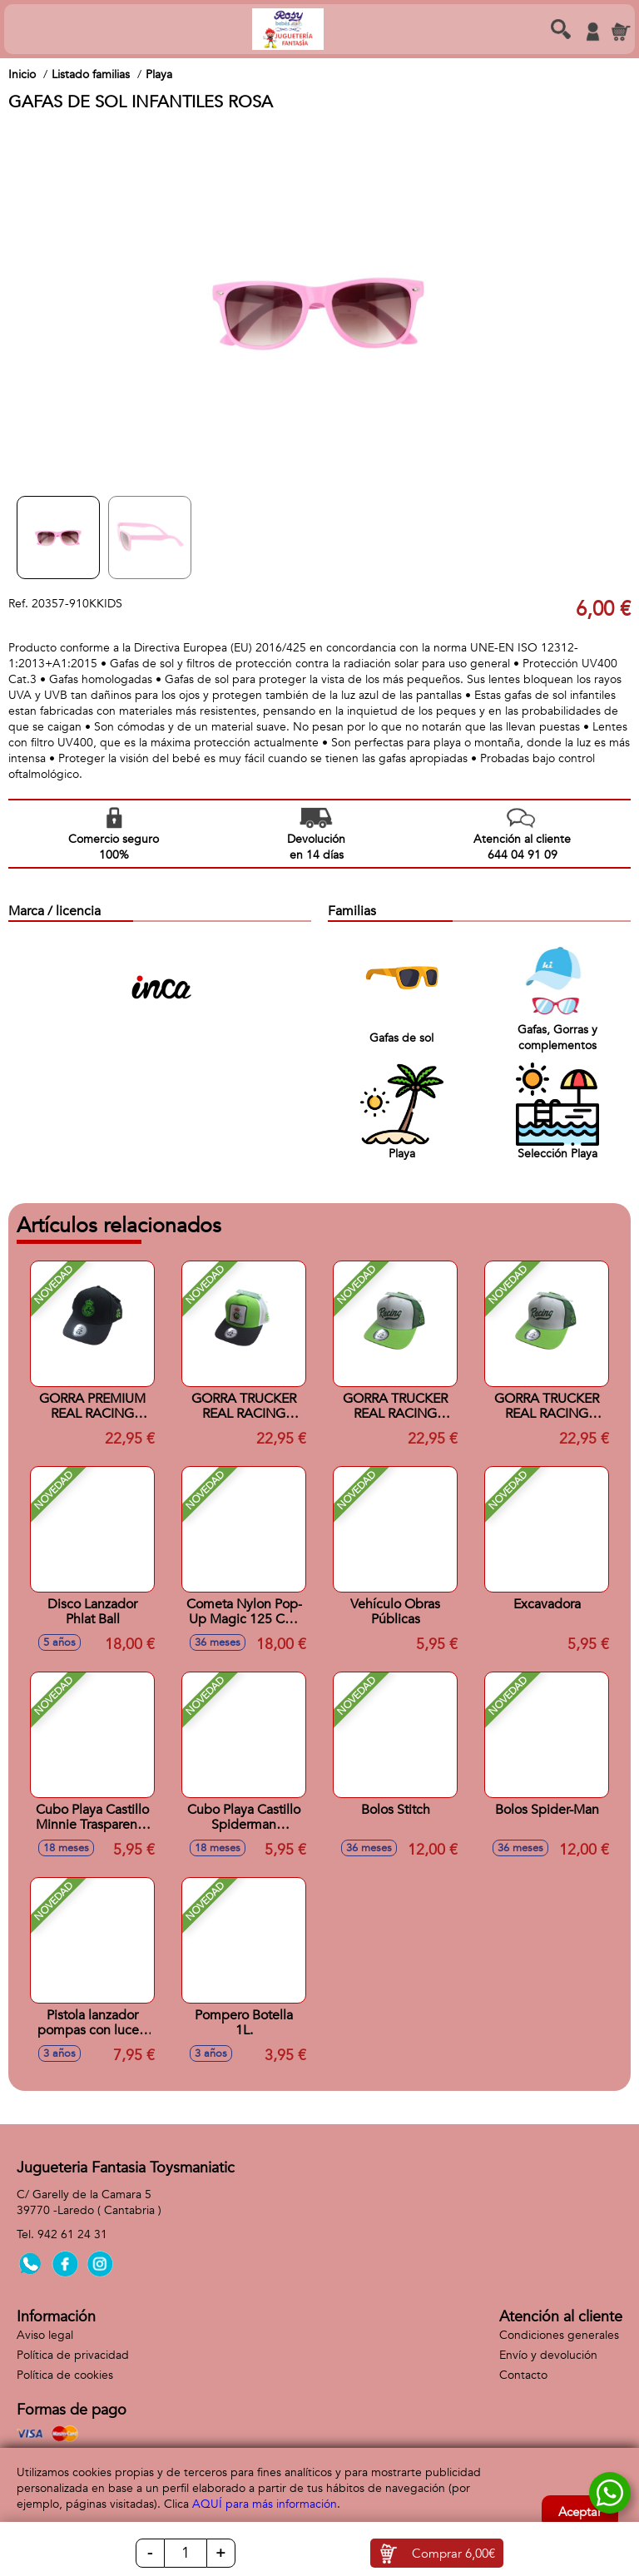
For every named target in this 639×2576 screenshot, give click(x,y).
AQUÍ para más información (264, 2504)
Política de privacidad (73, 2355)
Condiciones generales (559, 2335)
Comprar (453, 2553)
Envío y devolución (548, 2355)
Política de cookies (65, 2375)
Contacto (523, 2375)
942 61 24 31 (72, 2234)
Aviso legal (45, 2335)
